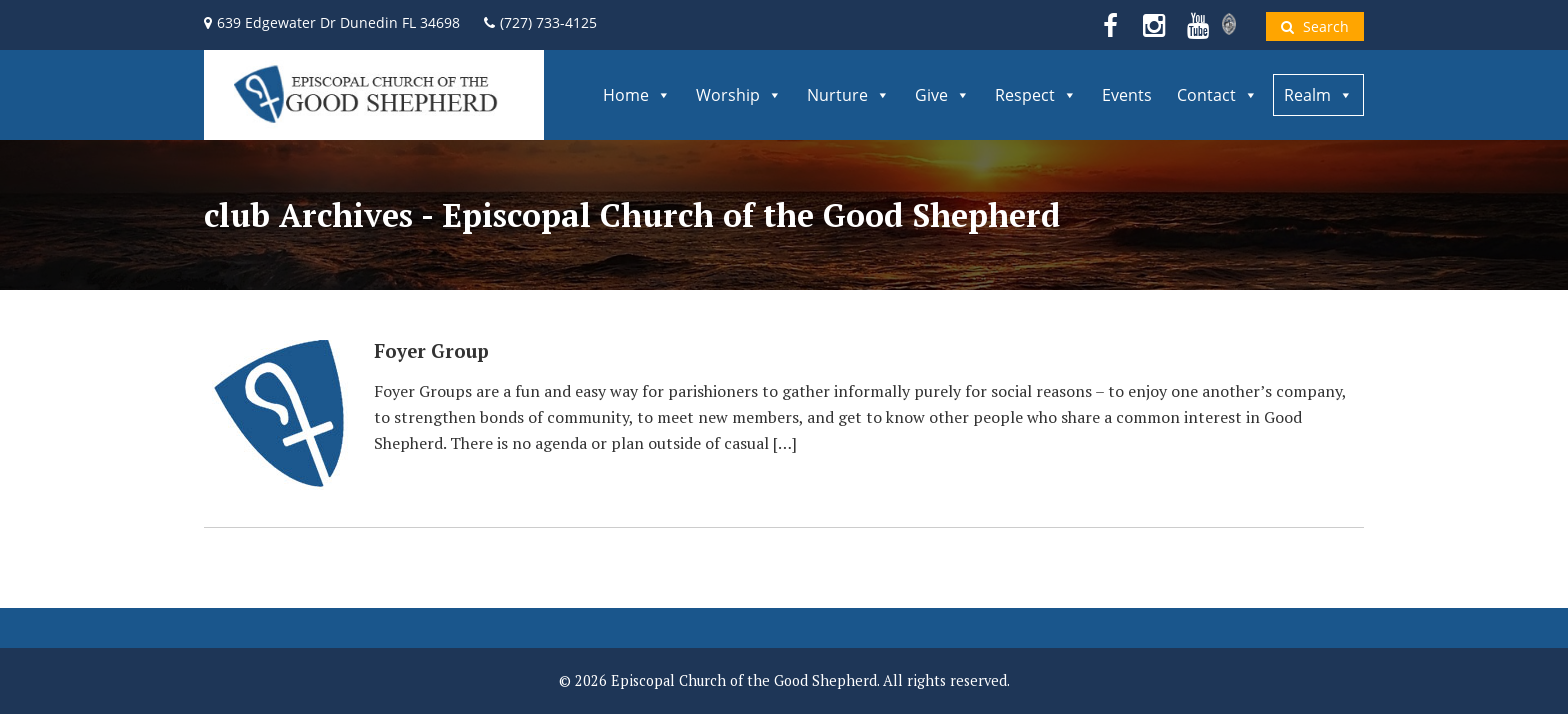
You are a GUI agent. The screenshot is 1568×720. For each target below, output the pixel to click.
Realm (1318, 95)
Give (942, 95)
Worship (739, 95)
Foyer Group (431, 351)
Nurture (848, 95)
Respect (1036, 95)
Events (1127, 95)
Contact (1217, 95)
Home (637, 95)
